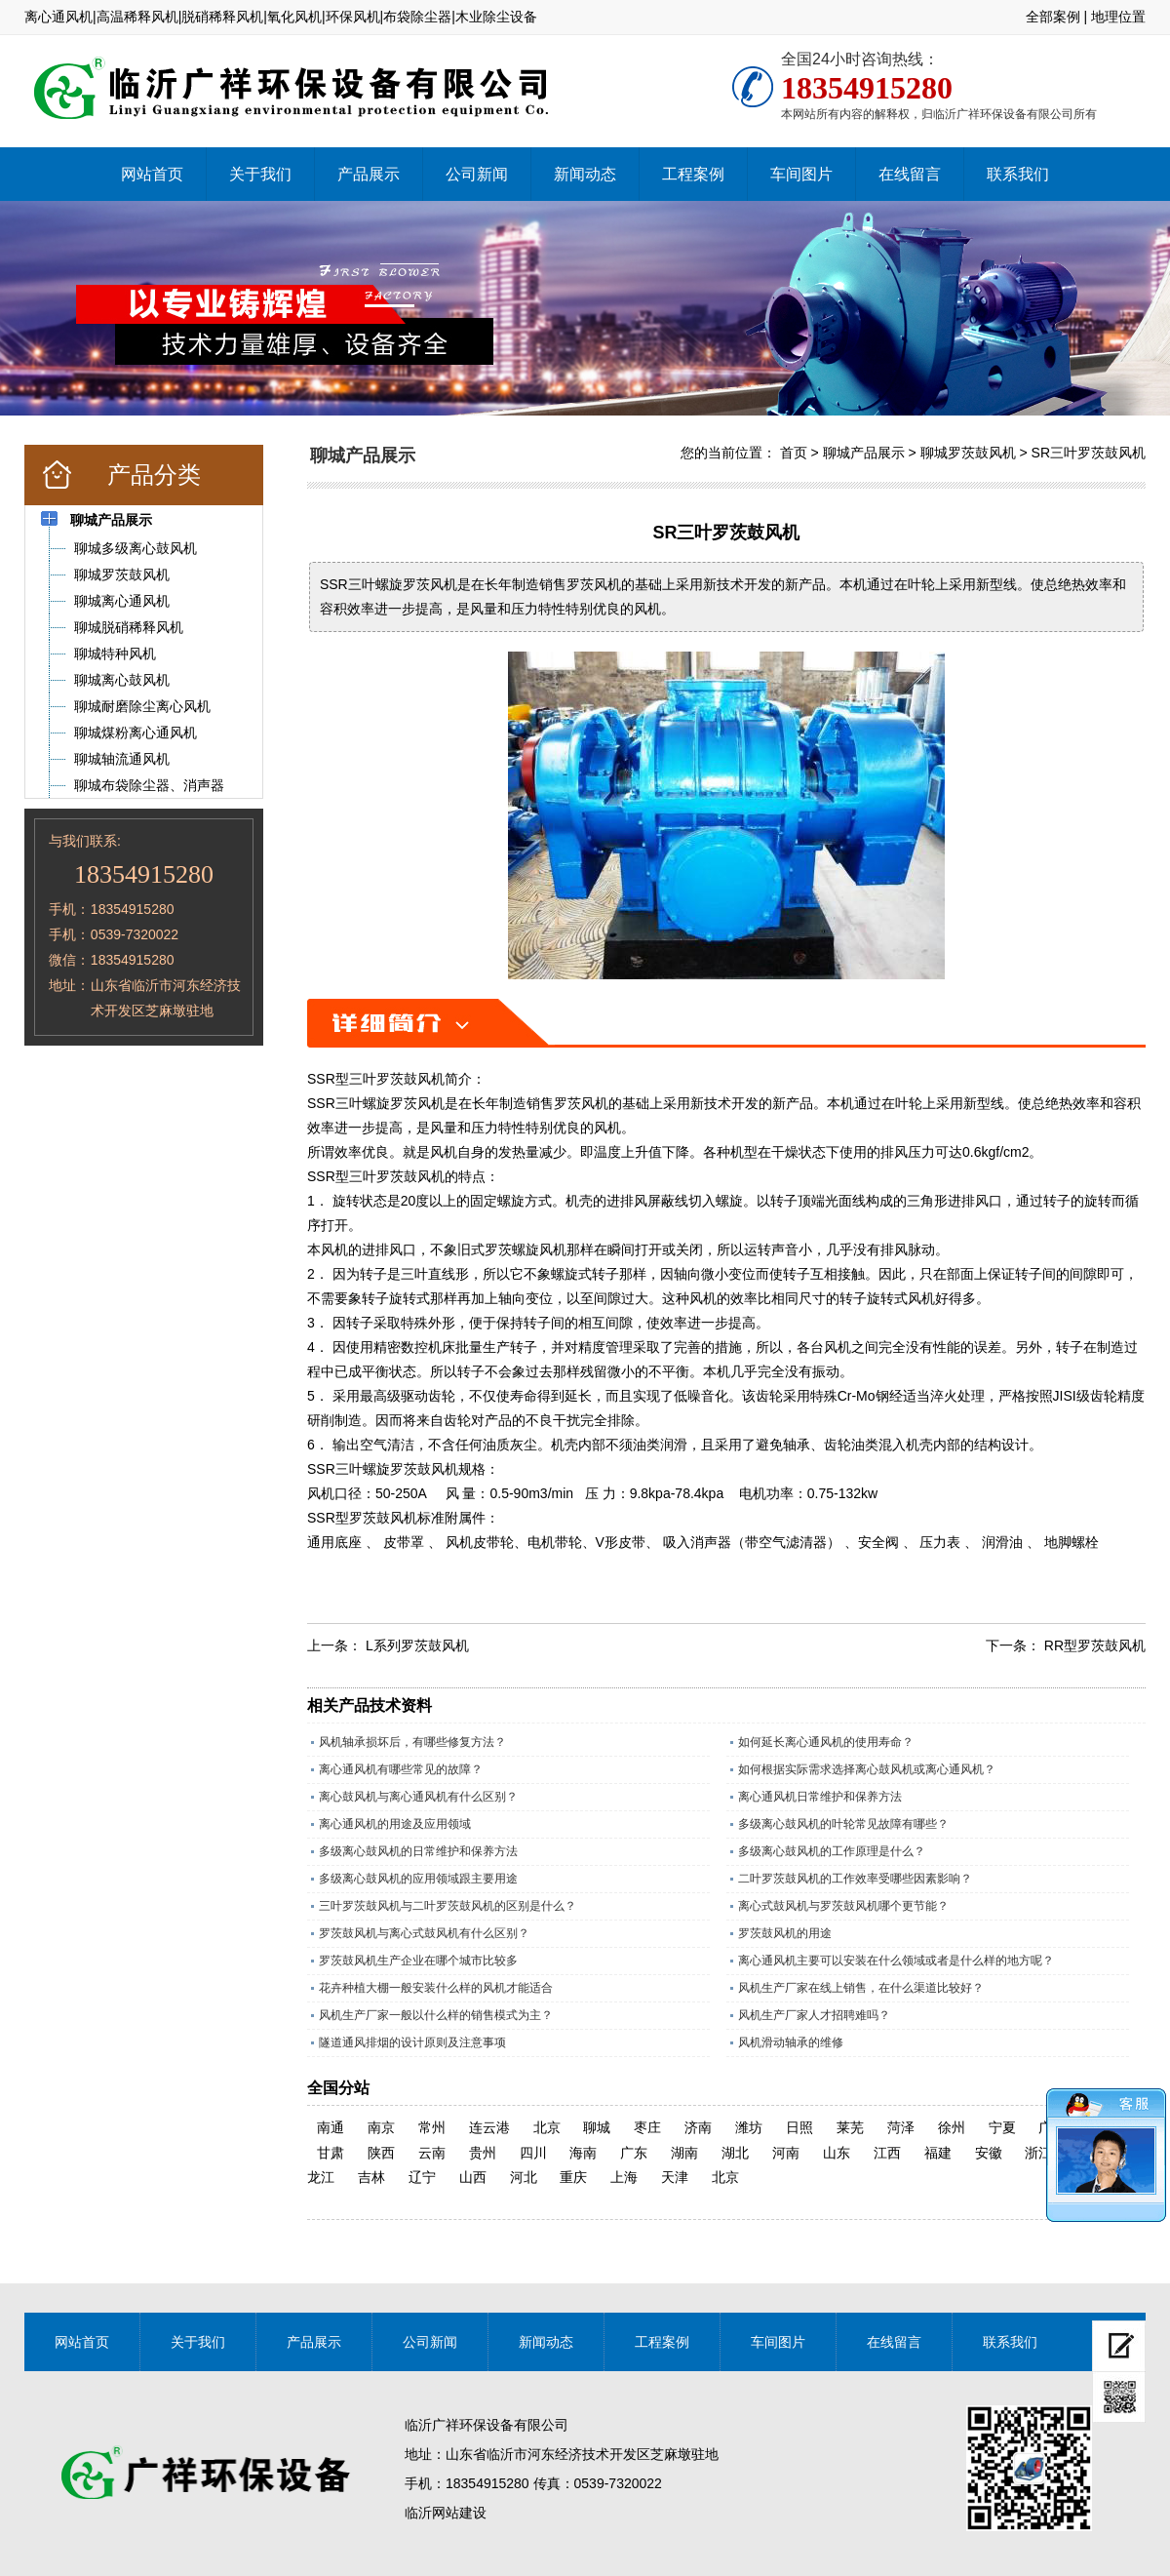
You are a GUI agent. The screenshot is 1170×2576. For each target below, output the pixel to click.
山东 (836, 2152)
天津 (674, 2177)
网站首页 (152, 174)
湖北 (735, 2152)
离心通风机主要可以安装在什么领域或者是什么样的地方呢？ (896, 1960)
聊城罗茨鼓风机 (968, 452)
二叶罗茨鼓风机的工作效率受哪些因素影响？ (855, 1878)
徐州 (951, 2127)
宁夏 (1002, 2127)
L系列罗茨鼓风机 (417, 1645)
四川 (533, 2152)
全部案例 (1053, 16)
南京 (381, 2127)
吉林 (371, 2177)
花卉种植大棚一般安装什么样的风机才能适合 (436, 1988)
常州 (432, 2127)
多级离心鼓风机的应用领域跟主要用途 (418, 1878)
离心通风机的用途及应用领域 (395, 1824)
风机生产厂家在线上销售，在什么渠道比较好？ (861, 1988)
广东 (633, 2152)
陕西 (381, 2152)
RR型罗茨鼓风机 (1095, 1645)
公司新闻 (477, 174)
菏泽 (901, 2127)
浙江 (1038, 2152)
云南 (432, 2152)
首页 (793, 452)
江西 (887, 2152)
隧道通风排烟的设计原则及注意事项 (412, 2042)
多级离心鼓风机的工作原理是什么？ (831, 1851)
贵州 (482, 2152)
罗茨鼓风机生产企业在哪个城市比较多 (418, 1960)
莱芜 (850, 2127)
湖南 (684, 2152)
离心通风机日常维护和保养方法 (820, 1796)
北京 (547, 2127)
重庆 (573, 2177)
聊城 (596, 2127)
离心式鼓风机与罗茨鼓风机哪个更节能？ (843, 1906)
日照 (799, 2127)
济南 (698, 2127)
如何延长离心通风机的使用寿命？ (826, 1742)
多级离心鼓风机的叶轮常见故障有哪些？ (843, 1824)
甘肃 (330, 2152)
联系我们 (1018, 174)
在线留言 (909, 174)
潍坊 (748, 2127)
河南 (786, 2152)
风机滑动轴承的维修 (790, 2042)
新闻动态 (585, 174)
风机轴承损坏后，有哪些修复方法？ (412, 1742)
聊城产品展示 (864, 452)
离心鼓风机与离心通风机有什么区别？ (418, 1796)
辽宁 (422, 2177)
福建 (938, 2152)
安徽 (988, 2152)
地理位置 (1118, 16)
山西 (473, 2177)
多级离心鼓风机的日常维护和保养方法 (418, 1851)
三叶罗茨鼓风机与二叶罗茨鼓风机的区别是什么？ (447, 1906)
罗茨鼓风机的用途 (785, 1933)
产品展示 (368, 174)
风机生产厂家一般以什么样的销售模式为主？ (436, 2015)
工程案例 (693, 174)
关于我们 (260, 174)
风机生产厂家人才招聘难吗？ (814, 2015)
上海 (624, 2177)
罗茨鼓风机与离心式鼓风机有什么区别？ (424, 1933)
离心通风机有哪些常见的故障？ (401, 1769)
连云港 (489, 2127)
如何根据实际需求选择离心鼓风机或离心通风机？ (866, 1769)
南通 (330, 2127)
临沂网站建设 (446, 2512)
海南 (583, 2152)
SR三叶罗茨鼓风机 (1089, 452)
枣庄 (647, 2127)
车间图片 (801, 174)
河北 (523, 2177)
